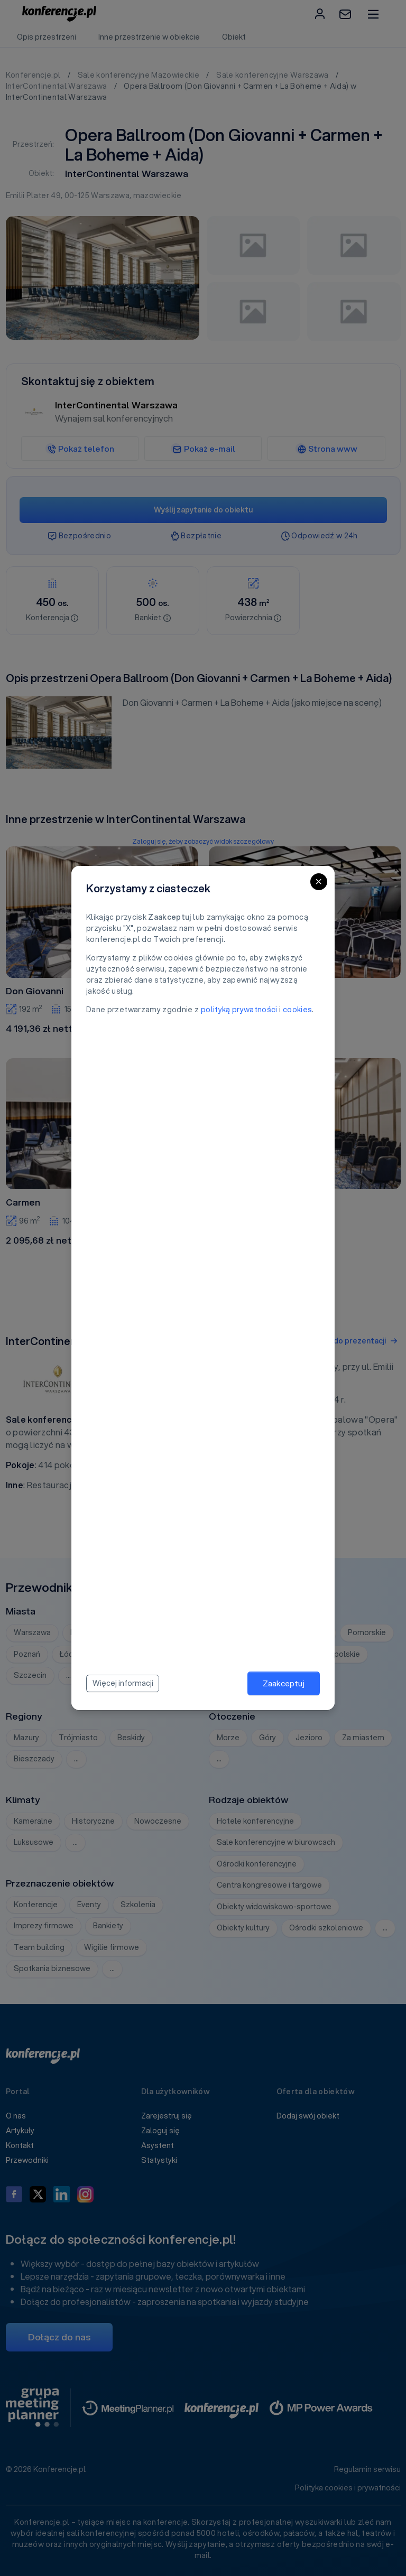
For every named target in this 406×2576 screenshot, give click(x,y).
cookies (297, 1009)
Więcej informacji (123, 1683)
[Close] (318, 881)
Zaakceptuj (283, 1683)
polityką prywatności (239, 1009)
